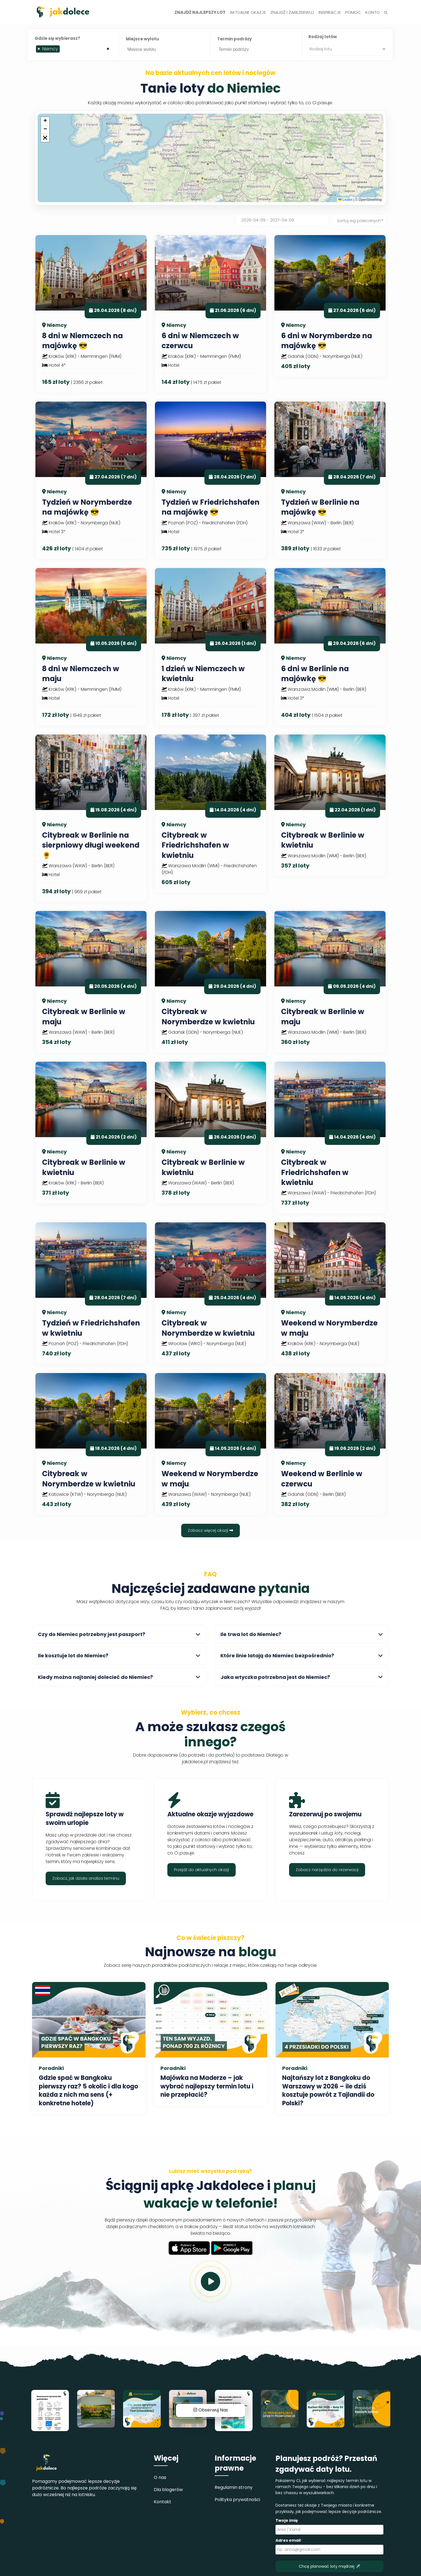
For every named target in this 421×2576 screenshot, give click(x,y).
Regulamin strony (234, 2487)
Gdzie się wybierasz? (57, 38)
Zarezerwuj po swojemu (325, 1814)
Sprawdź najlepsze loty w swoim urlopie (85, 1818)
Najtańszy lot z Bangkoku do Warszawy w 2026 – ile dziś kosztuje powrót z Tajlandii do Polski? (328, 2091)
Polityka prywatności (237, 2499)
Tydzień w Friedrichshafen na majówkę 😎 (210, 507)
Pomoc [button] (353, 12)
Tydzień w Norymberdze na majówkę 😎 (87, 507)
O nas (160, 2477)
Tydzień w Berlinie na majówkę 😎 (320, 507)
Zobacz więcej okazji (210, 1530)
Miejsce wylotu (142, 39)
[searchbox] (62, 50)
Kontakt (162, 2502)
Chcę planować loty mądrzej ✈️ (329, 2566)
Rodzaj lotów (322, 37)
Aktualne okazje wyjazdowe (210, 1814)
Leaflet (345, 200)
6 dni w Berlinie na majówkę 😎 (315, 674)
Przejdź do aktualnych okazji (201, 1869)
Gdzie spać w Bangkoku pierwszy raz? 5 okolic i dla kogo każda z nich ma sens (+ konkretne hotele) (88, 2091)
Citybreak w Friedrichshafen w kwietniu (195, 845)
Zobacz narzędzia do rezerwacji (327, 1869)
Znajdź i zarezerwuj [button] (292, 12)
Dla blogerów (168, 2489)
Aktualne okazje (248, 12)
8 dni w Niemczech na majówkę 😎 (82, 341)
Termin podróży (234, 39)
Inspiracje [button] (330, 12)
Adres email (289, 2540)
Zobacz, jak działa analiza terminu (85, 1878)
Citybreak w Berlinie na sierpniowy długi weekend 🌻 (90, 845)
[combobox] (73, 49)
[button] (45, 121)
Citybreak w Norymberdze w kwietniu (208, 1017)
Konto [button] (372, 12)
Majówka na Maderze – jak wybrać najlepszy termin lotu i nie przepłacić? (206, 2086)
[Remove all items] (108, 48)
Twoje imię (287, 2520)
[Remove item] (38, 49)
